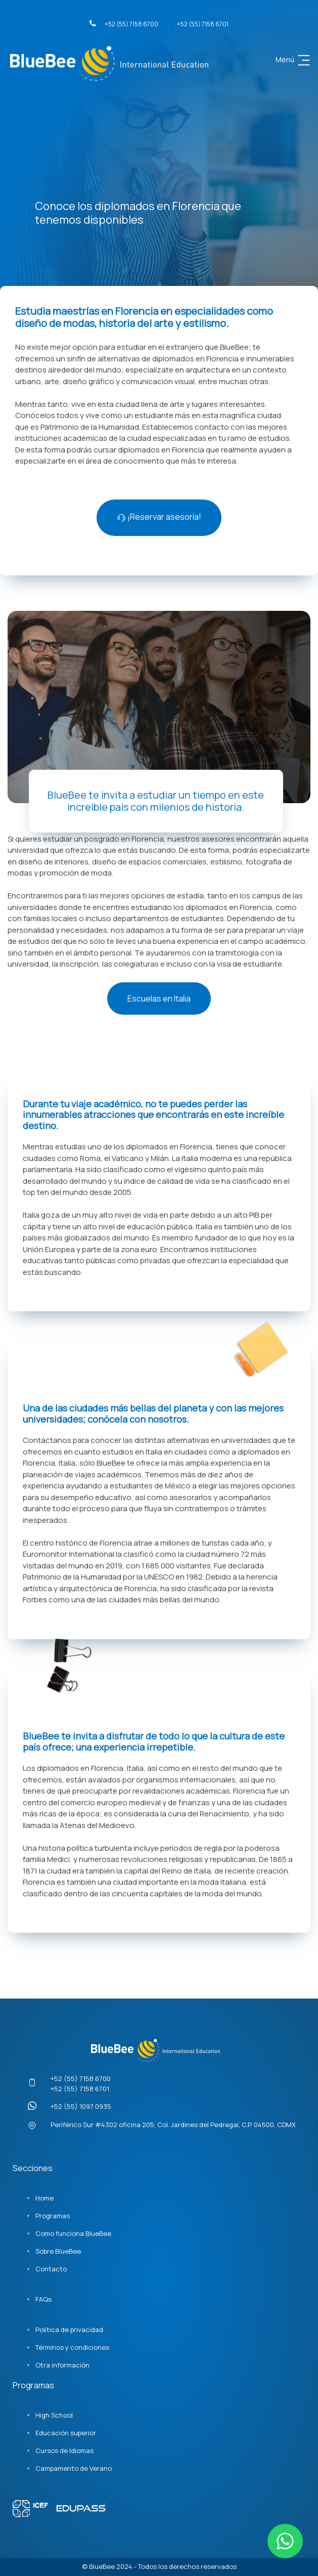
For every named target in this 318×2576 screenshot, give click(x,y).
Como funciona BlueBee (73, 2233)
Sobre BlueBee (58, 2251)
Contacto (51, 2268)
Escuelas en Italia (159, 998)
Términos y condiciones (72, 2347)
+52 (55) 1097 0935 (81, 2106)
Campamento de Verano (73, 2468)
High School (54, 2415)
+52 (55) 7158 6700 (123, 24)
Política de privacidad (69, 2329)
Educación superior (65, 2432)
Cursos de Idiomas (64, 2450)
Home (44, 2198)
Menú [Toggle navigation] (294, 60)
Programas (52, 2215)
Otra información (62, 2365)
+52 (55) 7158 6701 (203, 24)
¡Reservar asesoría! (159, 516)
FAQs (43, 2299)
